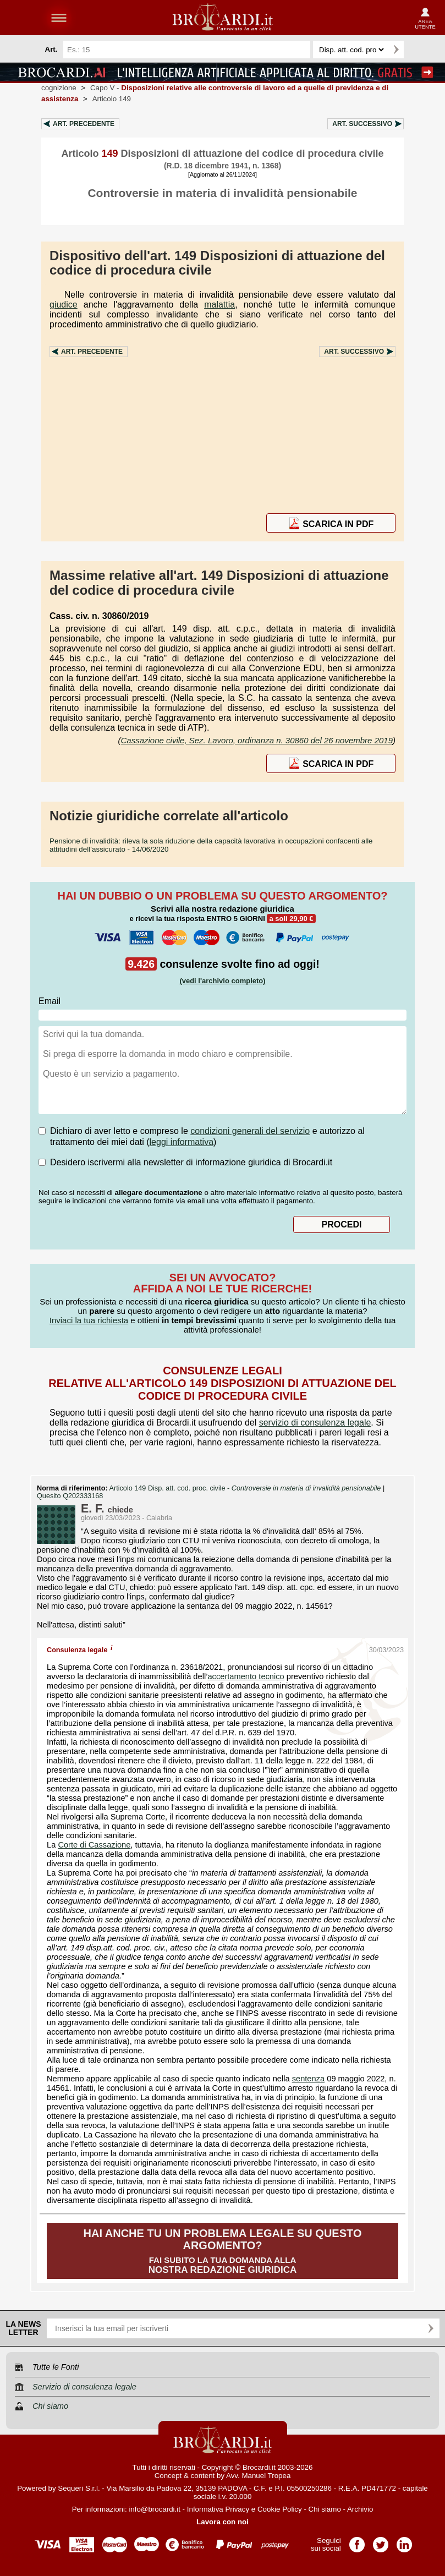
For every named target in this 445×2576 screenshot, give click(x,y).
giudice (64, 304)
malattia (219, 304)
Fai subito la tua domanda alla (222, 2251)
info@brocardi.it (154, 2509)
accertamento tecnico (245, 1676)
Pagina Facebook (357, 2541)
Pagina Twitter (380, 2541)
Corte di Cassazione (94, 1844)
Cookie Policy (279, 2509)
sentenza (308, 2078)
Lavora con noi (222, 2522)
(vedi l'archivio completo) (222, 981)
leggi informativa (182, 1142)
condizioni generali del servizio (250, 1131)
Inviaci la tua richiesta (89, 1320)
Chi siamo (325, 2509)
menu (58, 17)
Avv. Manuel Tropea (258, 2475)
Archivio (360, 2509)
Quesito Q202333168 (70, 1496)
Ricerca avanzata (417, 49)
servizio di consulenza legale (315, 1422)
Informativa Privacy (218, 2509)
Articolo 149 (111, 99)
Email (50, 1001)
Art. (83, 124)
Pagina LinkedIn (404, 2541)
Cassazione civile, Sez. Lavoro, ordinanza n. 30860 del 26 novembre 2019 (257, 740)
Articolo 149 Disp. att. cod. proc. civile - (246, 1488)
